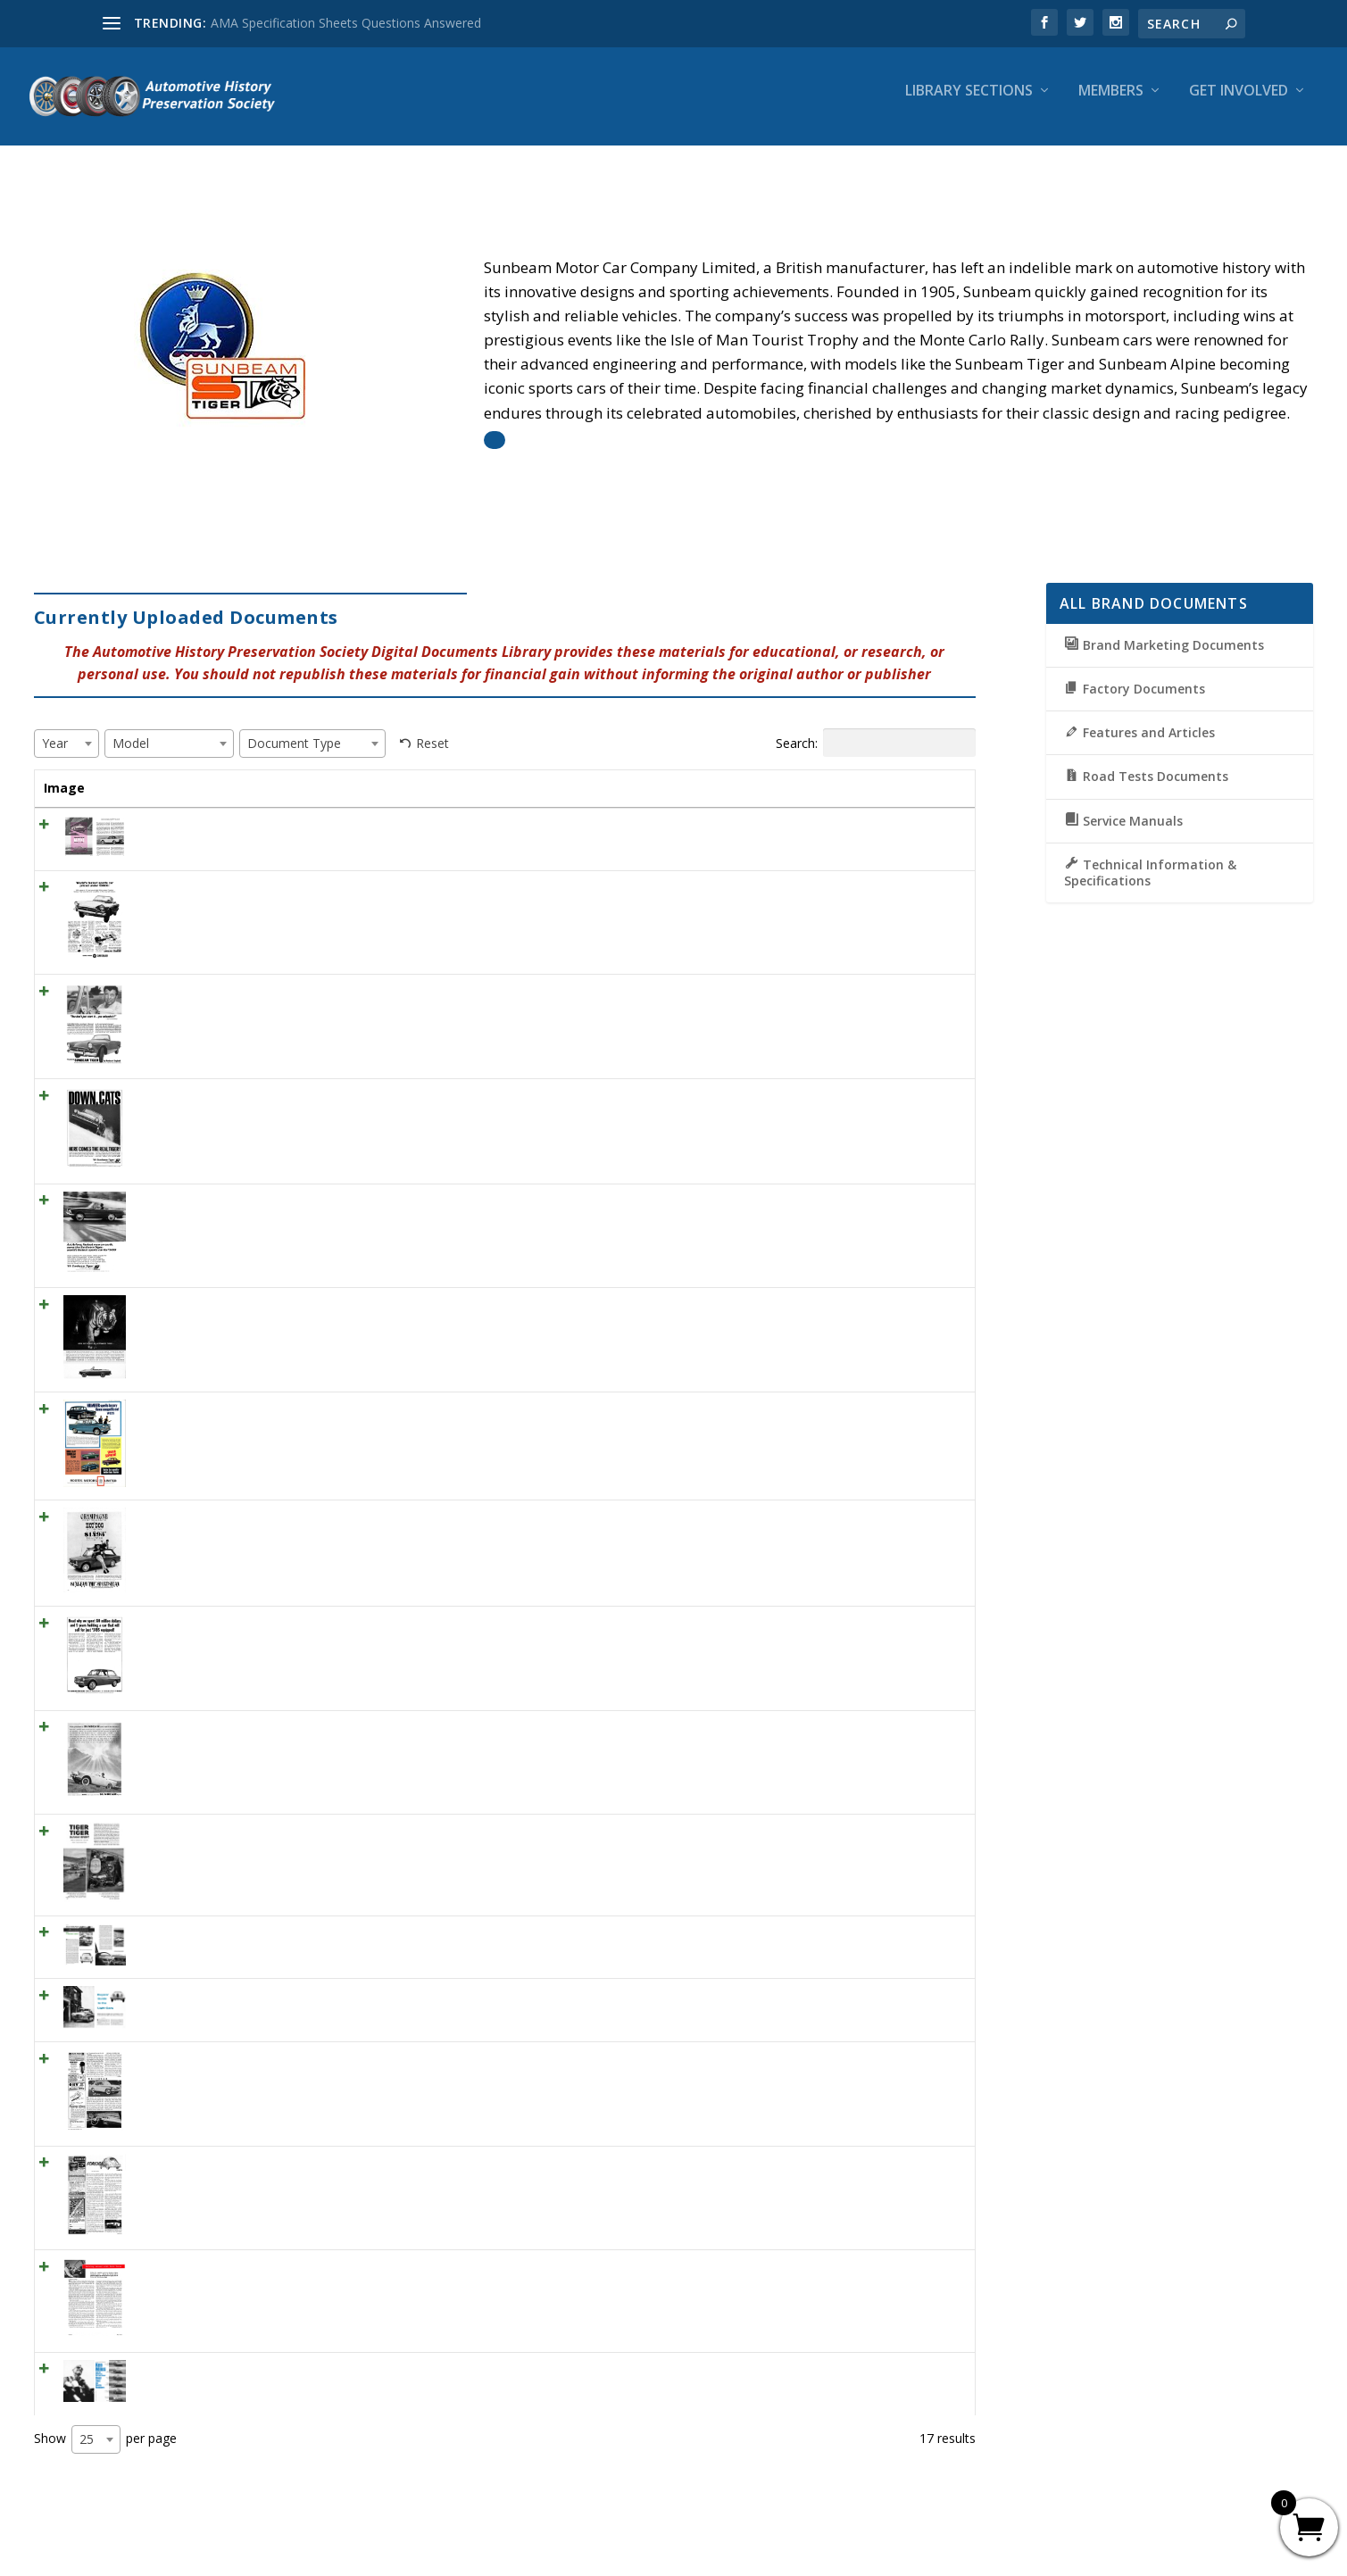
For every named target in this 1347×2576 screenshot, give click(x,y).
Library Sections (969, 104)
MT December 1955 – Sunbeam (216, 2060)
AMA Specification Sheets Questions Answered (346, 22)
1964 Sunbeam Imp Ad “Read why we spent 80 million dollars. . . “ (312, 1624)
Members (1110, 104)
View (932, 832)
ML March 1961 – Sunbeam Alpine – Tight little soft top (284, 827)
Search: (876, 726)
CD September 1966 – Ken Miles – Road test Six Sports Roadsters (314, 2371)
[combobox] (66, 727)
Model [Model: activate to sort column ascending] (694, 771)
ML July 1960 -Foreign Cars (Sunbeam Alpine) (254, 2164)
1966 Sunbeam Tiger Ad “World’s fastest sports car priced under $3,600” (332, 889)
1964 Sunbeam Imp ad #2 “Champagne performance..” (281, 1519)
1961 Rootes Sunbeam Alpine (209, 1729)
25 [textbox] (86, 2440)
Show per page (105, 2441)
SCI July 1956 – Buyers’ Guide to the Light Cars (257, 1998)
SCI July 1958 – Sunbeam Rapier (215, 1934)
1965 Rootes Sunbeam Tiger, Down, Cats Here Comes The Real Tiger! (327, 1098)
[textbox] (60, 727)
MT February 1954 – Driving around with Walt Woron (276, 2269)
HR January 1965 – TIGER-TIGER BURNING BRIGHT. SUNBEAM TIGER (326, 1832)
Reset (432, 727)
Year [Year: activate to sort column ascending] (628, 771)
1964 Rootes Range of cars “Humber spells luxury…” (274, 1411)
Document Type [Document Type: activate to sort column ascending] (800, 780)
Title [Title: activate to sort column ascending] (139, 771)
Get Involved (1238, 104)
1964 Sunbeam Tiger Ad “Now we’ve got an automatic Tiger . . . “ (310, 1307)
